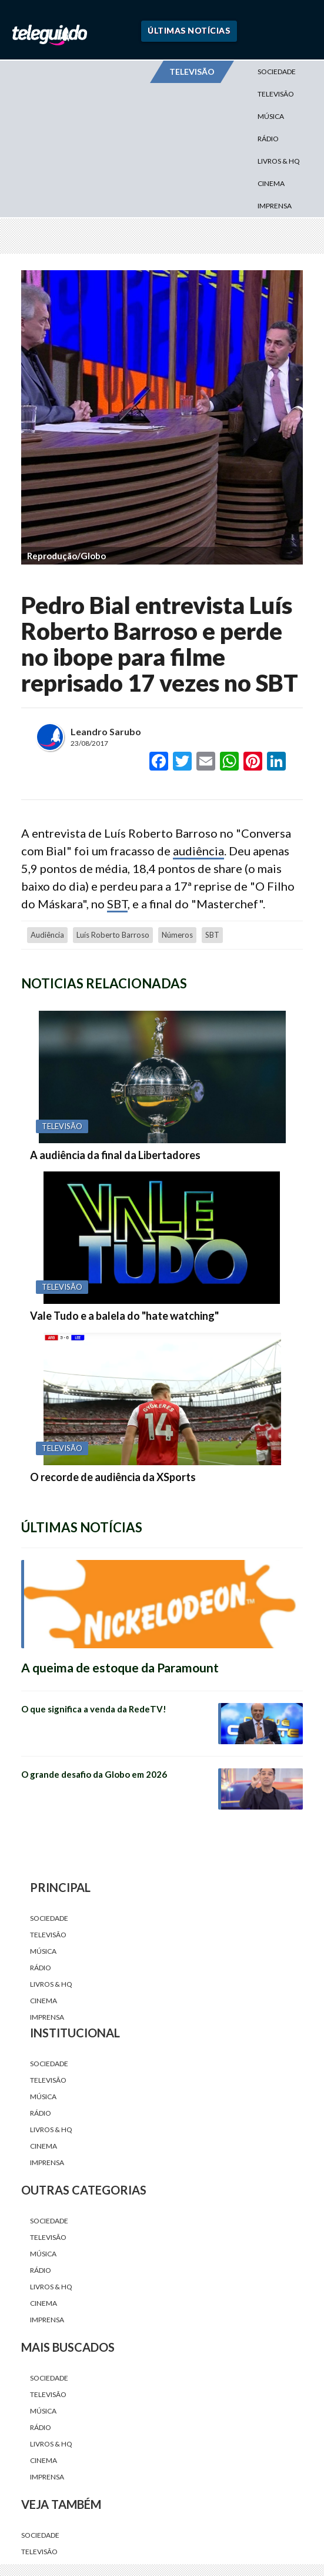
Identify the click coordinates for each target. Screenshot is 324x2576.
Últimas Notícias (189, 30)
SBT (117, 904)
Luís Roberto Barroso (112, 935)
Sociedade (277, 71)
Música (271, 116)
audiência (198, 851)
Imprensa (275, 205)
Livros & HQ (279, 161)
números (177, 935)
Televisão (276, 93)
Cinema (271, 183)
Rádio (268, 138)
